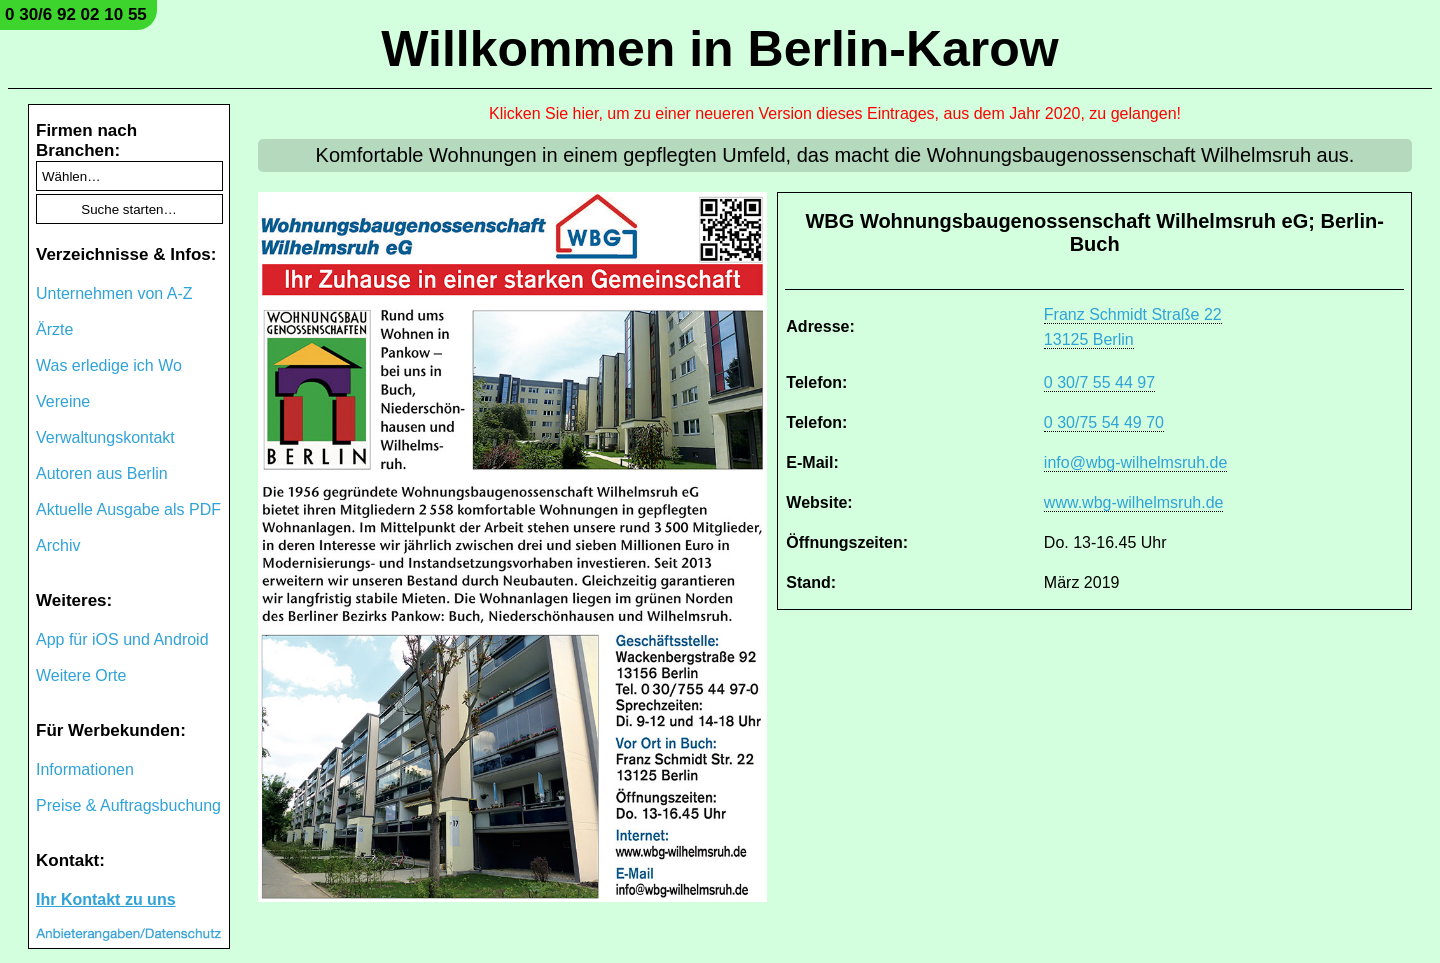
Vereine (63, 401)
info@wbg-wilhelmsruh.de (1135, 462)
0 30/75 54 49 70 (1104, 422)
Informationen (85, 769)
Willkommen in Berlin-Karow (719, 49)
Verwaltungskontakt (105, 437)
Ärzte (54, 329)
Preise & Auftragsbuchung (128, 805)
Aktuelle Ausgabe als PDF (128, 509)
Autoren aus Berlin (102, 473)
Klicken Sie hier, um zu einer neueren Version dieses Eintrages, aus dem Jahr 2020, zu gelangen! (835, 113)
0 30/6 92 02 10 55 (76, 14)
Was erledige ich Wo (109, 365)
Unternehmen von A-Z (114, 293)
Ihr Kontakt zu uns (106, 899)
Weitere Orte (81, 675)
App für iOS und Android (122, 639)
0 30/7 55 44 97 (1099, 382)
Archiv (58, 545)
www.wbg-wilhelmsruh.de (1134, 502)
